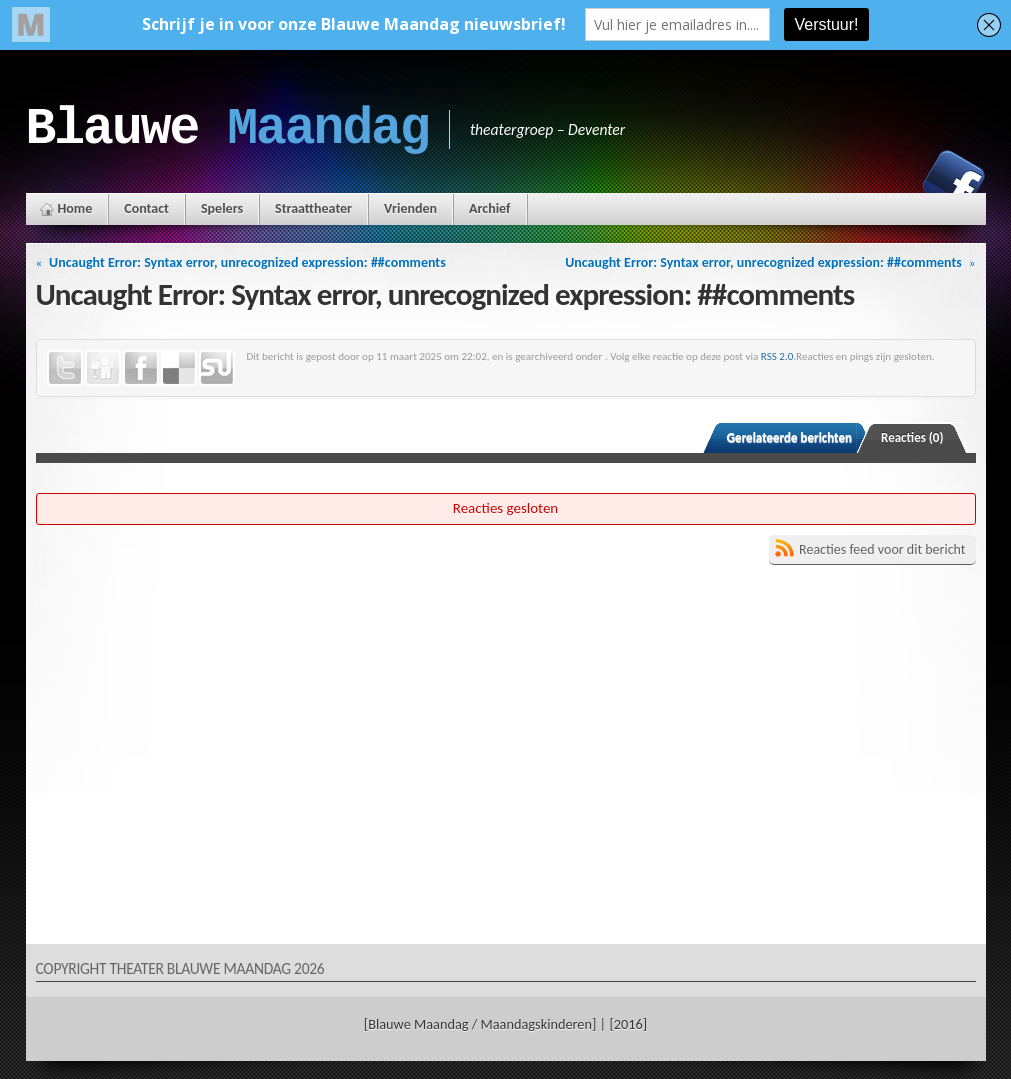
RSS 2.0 (777, 356)
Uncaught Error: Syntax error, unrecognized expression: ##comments (247, 262)
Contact (146, 208)
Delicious (179, 368)
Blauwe (227, 129)
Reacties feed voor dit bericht (882, 549)
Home (75, 208)
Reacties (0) (912, 437)
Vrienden (410, 208)
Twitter (65, 368)
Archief (489, 208)
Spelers (222, 208)
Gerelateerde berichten (789, 437)
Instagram (885, 181)
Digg (103, 368)
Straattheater (313, 208)
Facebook (954, 181)
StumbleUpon (217, 368)
